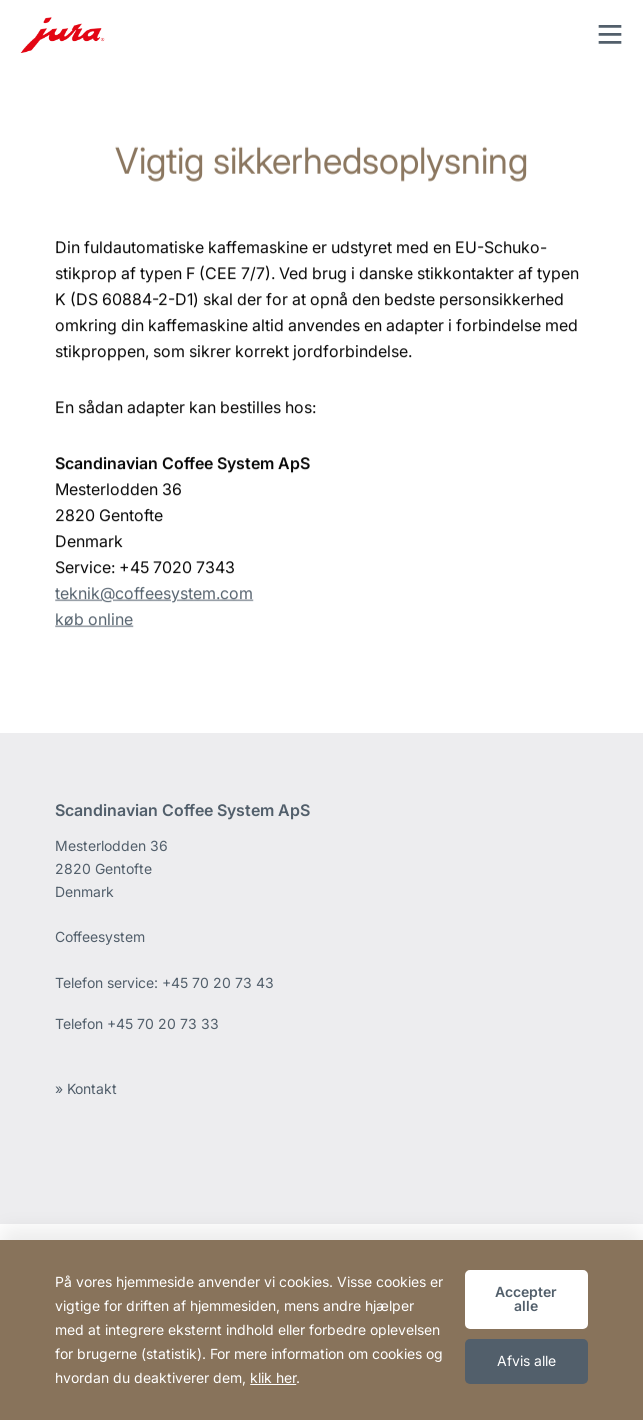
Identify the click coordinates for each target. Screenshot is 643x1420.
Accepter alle (526, 1298)
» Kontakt (86, 1088)
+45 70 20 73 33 (163, 1023)
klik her (273, 1377)
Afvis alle (526, 1360)
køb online (94, 626)
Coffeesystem (100, 936)
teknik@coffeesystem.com (154, 600)
